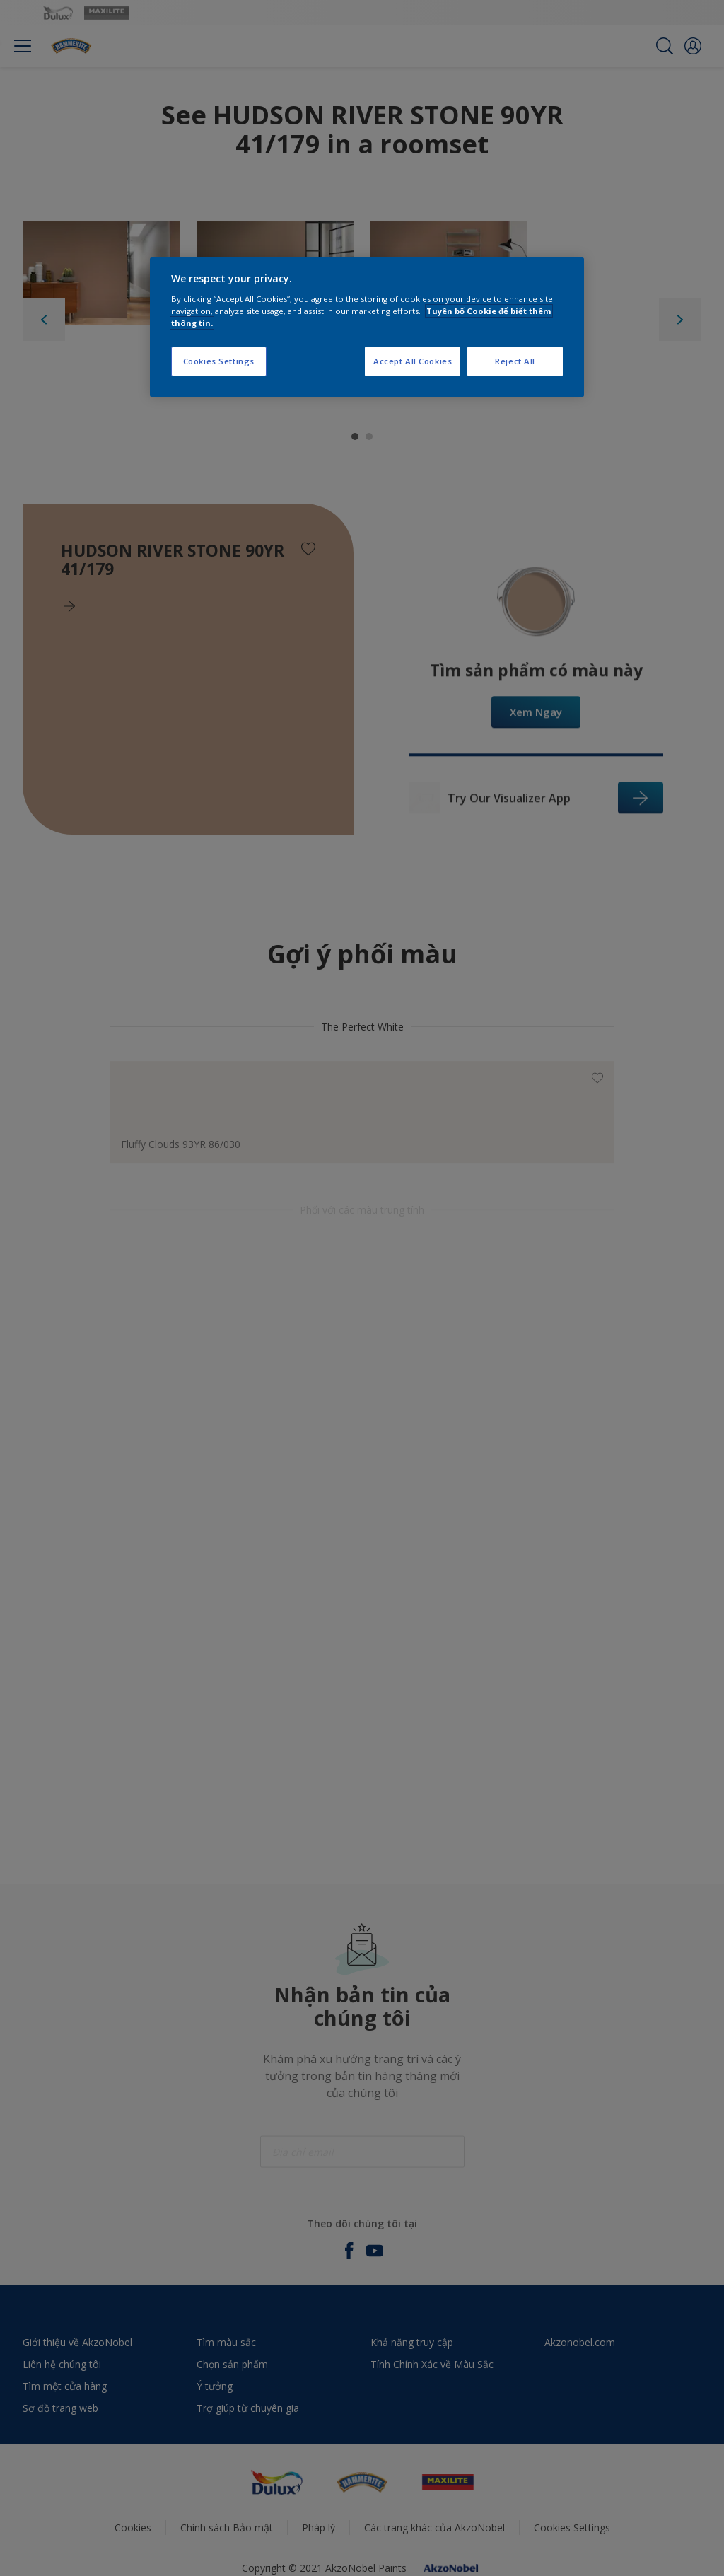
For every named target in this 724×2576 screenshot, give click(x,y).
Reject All (515, 361)
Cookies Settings (219, 361)
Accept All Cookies (412, 361)
